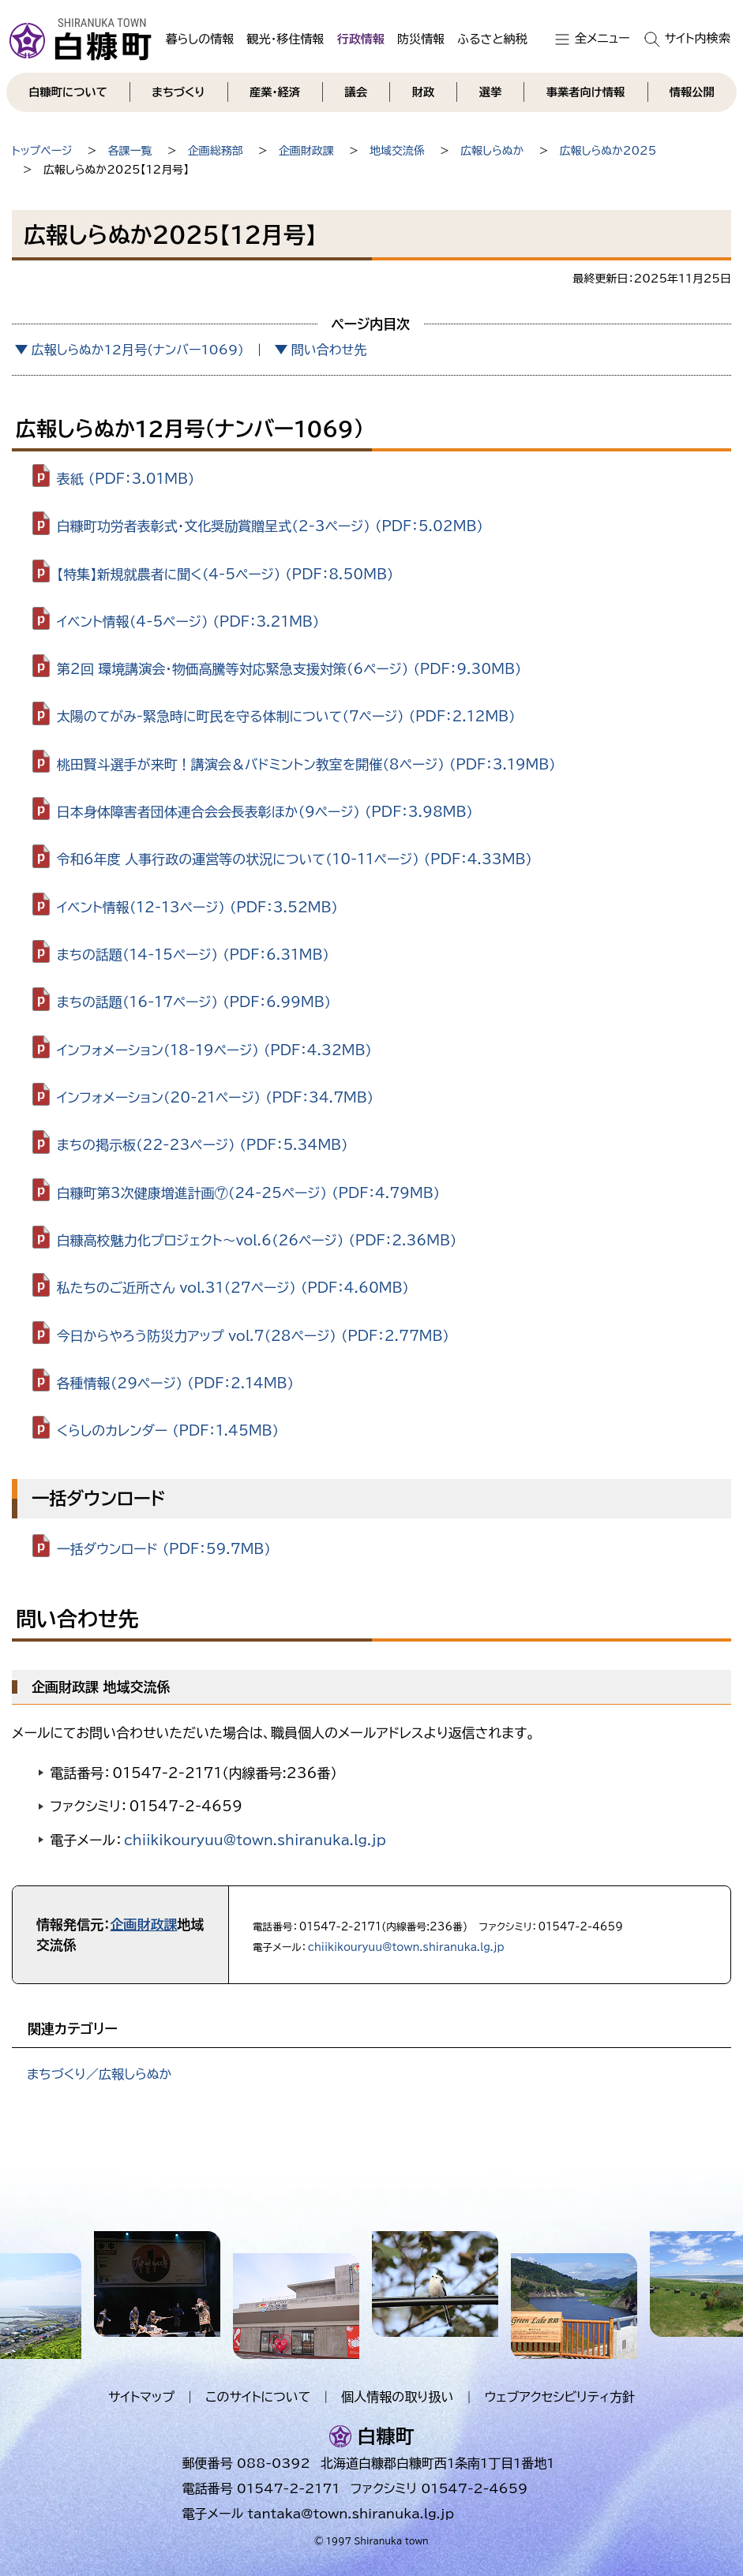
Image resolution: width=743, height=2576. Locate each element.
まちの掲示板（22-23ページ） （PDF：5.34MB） (202, 1144)
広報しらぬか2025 (607, 150)
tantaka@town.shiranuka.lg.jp (351, 2513)
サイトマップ (141, 2397)
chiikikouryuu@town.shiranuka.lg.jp (255, 1840)
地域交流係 (397, 150)
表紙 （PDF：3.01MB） (126, 478)
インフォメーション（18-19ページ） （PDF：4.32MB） (214, 1049)
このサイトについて (257, 2397)
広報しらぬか (491, 150)
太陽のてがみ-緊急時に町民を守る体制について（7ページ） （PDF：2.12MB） (286, 716)
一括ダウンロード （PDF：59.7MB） (164, 1549)
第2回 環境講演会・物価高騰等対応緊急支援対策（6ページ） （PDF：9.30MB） (289, 669)
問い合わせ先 (328, 349)
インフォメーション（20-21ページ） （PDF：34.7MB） (215, 1097)
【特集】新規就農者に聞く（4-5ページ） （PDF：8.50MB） (225, 573)
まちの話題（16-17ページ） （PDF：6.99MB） (194, 1002)
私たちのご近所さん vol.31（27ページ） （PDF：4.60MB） (233, 1287)
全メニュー (602, 38)
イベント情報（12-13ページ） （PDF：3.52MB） (197, 906)
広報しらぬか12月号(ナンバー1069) (138, 349)
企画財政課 (306, 150)
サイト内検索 (697, 38)
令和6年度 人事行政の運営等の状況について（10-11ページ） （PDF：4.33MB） (294, 859)
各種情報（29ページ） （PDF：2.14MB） (175, 1383)
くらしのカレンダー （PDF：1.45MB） (168, 1430)
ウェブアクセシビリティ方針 (559, 2397)
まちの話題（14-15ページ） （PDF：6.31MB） (193, 954)
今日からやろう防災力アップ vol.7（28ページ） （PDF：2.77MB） (253, 1335)
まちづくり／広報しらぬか (99, 2074)
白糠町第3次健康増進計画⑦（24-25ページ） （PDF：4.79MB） (249, 1192)
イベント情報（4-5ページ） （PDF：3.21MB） (188, 621)
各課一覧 (130, 150)
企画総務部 (215, 150)
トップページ (42, 150)
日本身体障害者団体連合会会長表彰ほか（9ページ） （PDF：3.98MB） (265, 811)
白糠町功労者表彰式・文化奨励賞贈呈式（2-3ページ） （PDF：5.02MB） (270, 526)
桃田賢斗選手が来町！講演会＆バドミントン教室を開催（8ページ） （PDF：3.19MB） (306, 764)
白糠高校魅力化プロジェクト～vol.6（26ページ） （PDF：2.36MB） (257, 1240)
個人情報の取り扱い (397, 2397)
